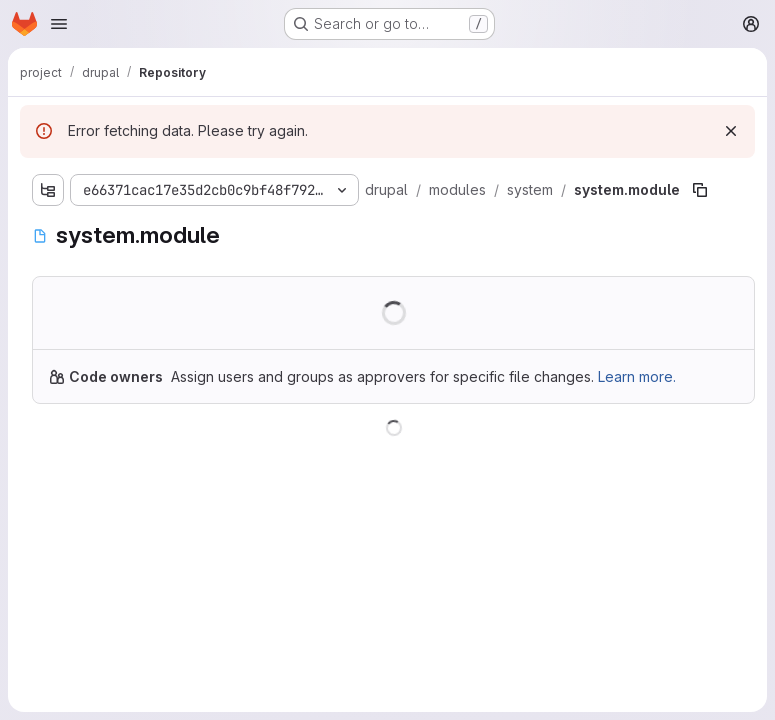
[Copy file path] (700, 190)
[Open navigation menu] (59, 24)
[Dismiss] (731, 131)
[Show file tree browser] (48, 190)
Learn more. (637, 376)
